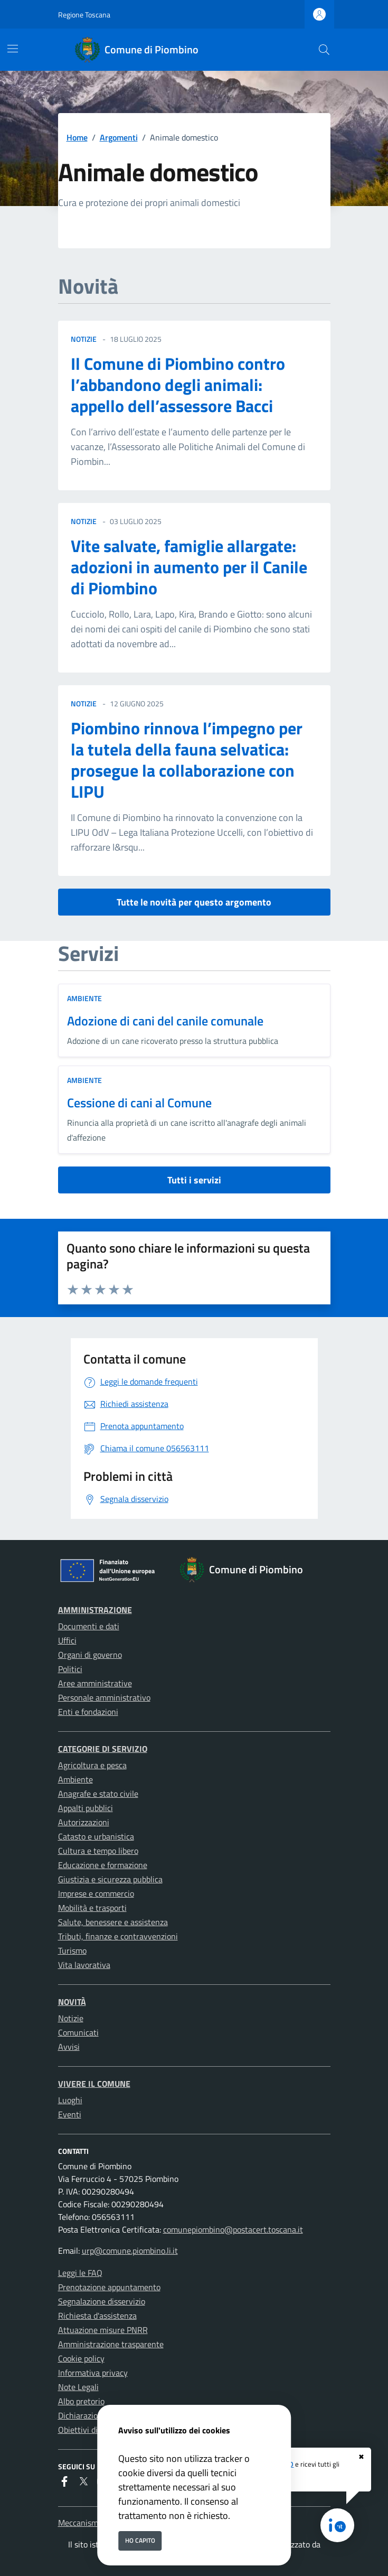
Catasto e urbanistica (96, 1836)
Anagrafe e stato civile (98, 1793)
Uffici (67, 1640)
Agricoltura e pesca (92, 1765)
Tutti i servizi (194, 1180)
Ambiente (84, 998)
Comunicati (78, 2032)
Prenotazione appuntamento (109, 2287)
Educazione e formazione (102, 1865)
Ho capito (140, 2540)
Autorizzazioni (83, 1822)
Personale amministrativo (104, 1697)
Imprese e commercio (96, 1893)
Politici (70, 1669)
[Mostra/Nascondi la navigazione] (12, 48)
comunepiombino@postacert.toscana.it (233, 2229)
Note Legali (78, 2387)
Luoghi (70, 2100)
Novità (72, 2001)
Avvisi (69, 2046)
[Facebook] (64, 2482)
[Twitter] (83, 2482)
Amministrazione (95, 1609)
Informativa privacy (93, 2372)
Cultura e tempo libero (98, 1850)
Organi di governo (90, 1654)
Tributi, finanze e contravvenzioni (118, 1936)
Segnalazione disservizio (101, 2301)
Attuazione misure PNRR (103, 2329)
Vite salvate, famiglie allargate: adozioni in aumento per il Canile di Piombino (189, 567)
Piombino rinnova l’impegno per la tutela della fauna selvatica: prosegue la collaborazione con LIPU (186, 759)
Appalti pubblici (85, 1808)
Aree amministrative (95, 1683)
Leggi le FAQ (80, 2272)
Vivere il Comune (94, 2083)
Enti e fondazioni (88, 1711)
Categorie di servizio (102, 1748)
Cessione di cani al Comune (139, 1102)
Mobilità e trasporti (92, 1907)
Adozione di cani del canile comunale (165, 1020)
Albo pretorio (81, 2401)
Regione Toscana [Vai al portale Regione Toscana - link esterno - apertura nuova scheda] (84, 14)
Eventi (69, 2114)
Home (77, 137)
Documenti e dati (88, 1626)
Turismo (72, 1950)
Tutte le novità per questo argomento (194, 902)
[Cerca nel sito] (324, 49)
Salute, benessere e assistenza (113, 1922)
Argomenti (119, 137)
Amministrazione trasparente (111, 2344)
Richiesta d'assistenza (97, 2315)
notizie (84, 338)
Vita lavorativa (84, 1964)
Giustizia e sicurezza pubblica (110, 1879)
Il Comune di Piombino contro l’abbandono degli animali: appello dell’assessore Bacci (178, 384)
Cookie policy (81, 2358)
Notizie (70, 2018)
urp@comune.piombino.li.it (130, 2250)
